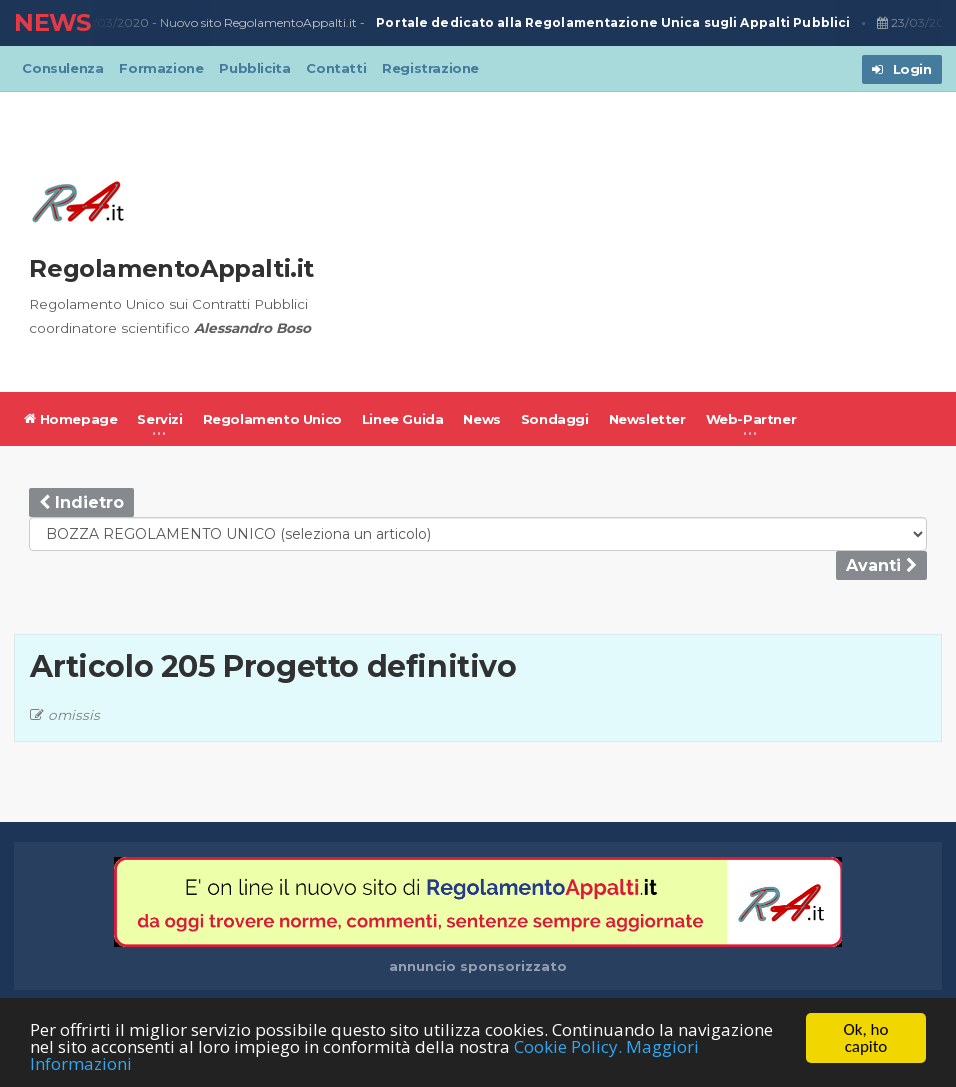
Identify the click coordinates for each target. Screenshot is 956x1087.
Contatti (336, 68)
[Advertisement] (642, 242)
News (481, 419)
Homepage (70, 419)
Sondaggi (555, 419)
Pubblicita (254, 68)
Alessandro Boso (252, 328)
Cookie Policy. (568, 1049)
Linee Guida (403, 419)
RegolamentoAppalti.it (171, 268)
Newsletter (647, 419)
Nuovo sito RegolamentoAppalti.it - (507, 23)
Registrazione (430, 68)
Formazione (161, 68)
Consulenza (62, 68)
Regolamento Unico (272, 419)
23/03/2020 (113, 23)
